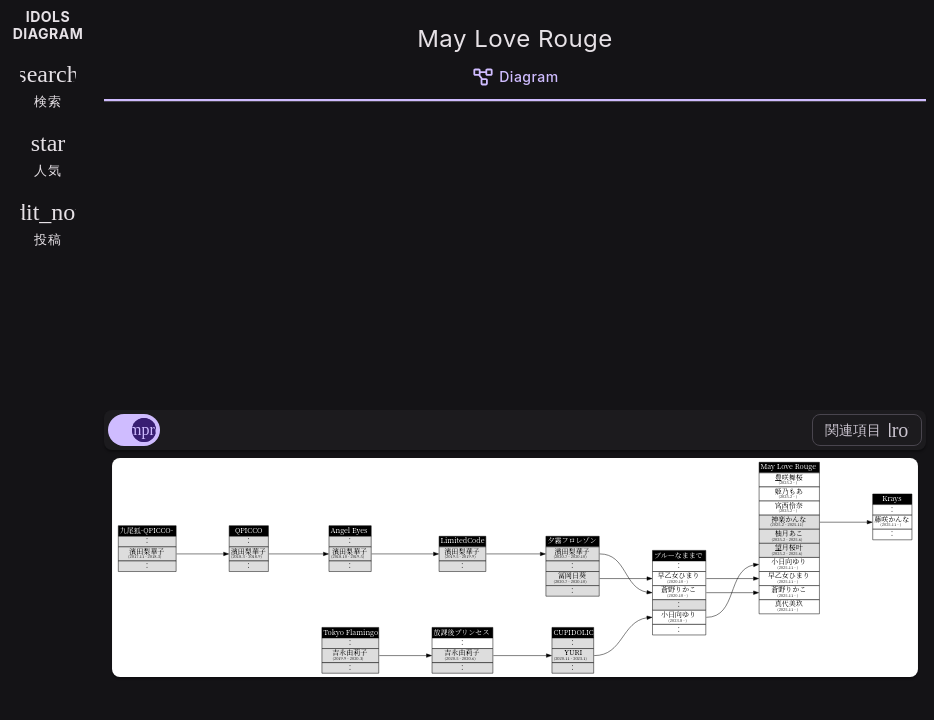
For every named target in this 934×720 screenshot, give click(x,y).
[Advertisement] (515, 252)
